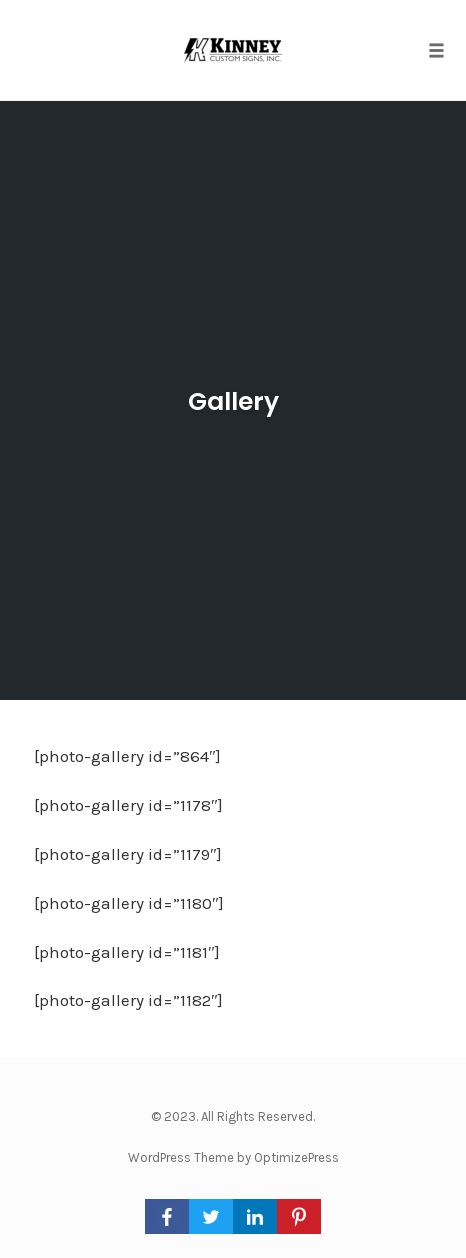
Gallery (233, 401)
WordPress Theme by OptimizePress (233, 1157)
